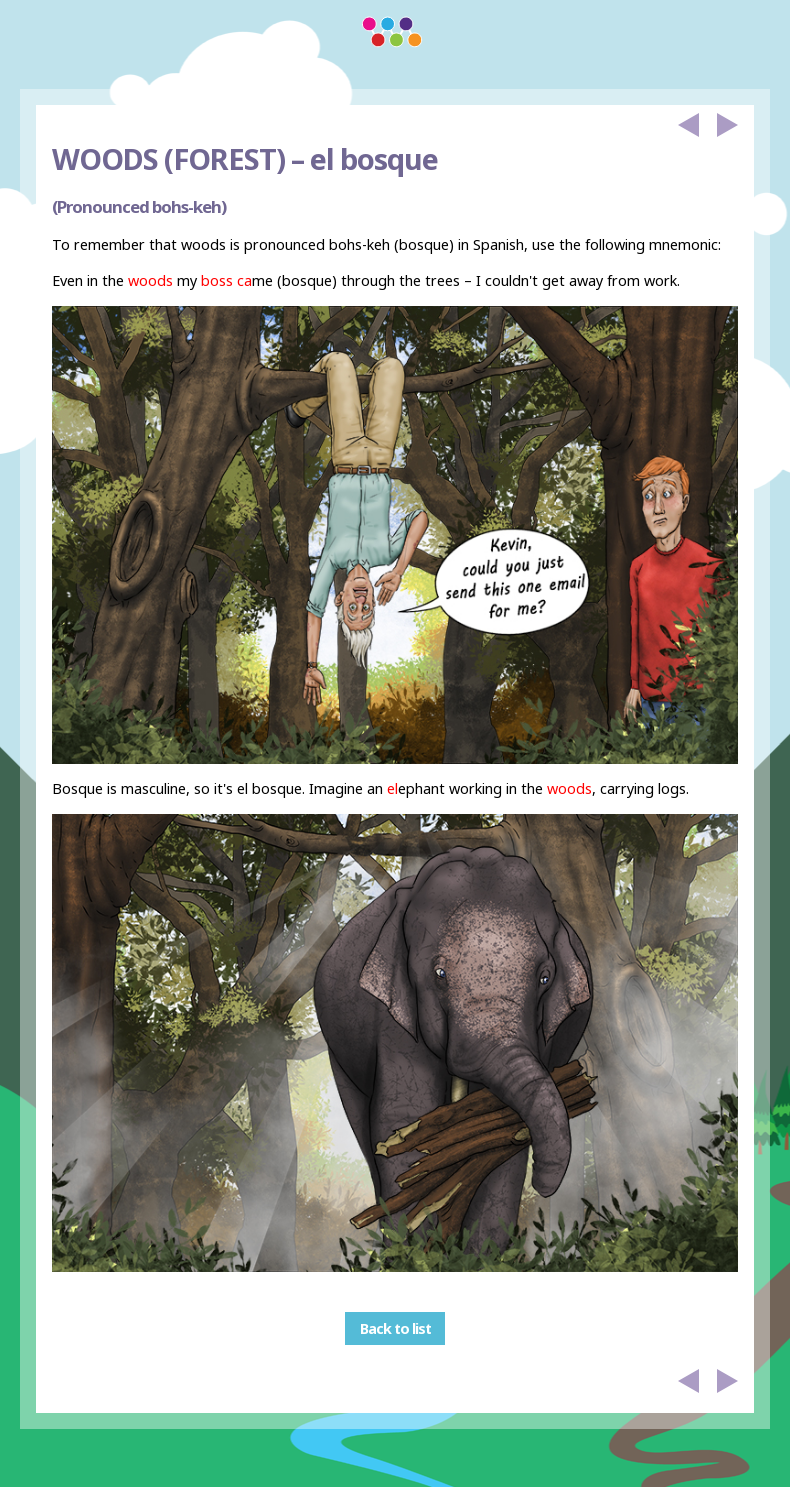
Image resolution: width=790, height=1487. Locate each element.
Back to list (395, 1328)
